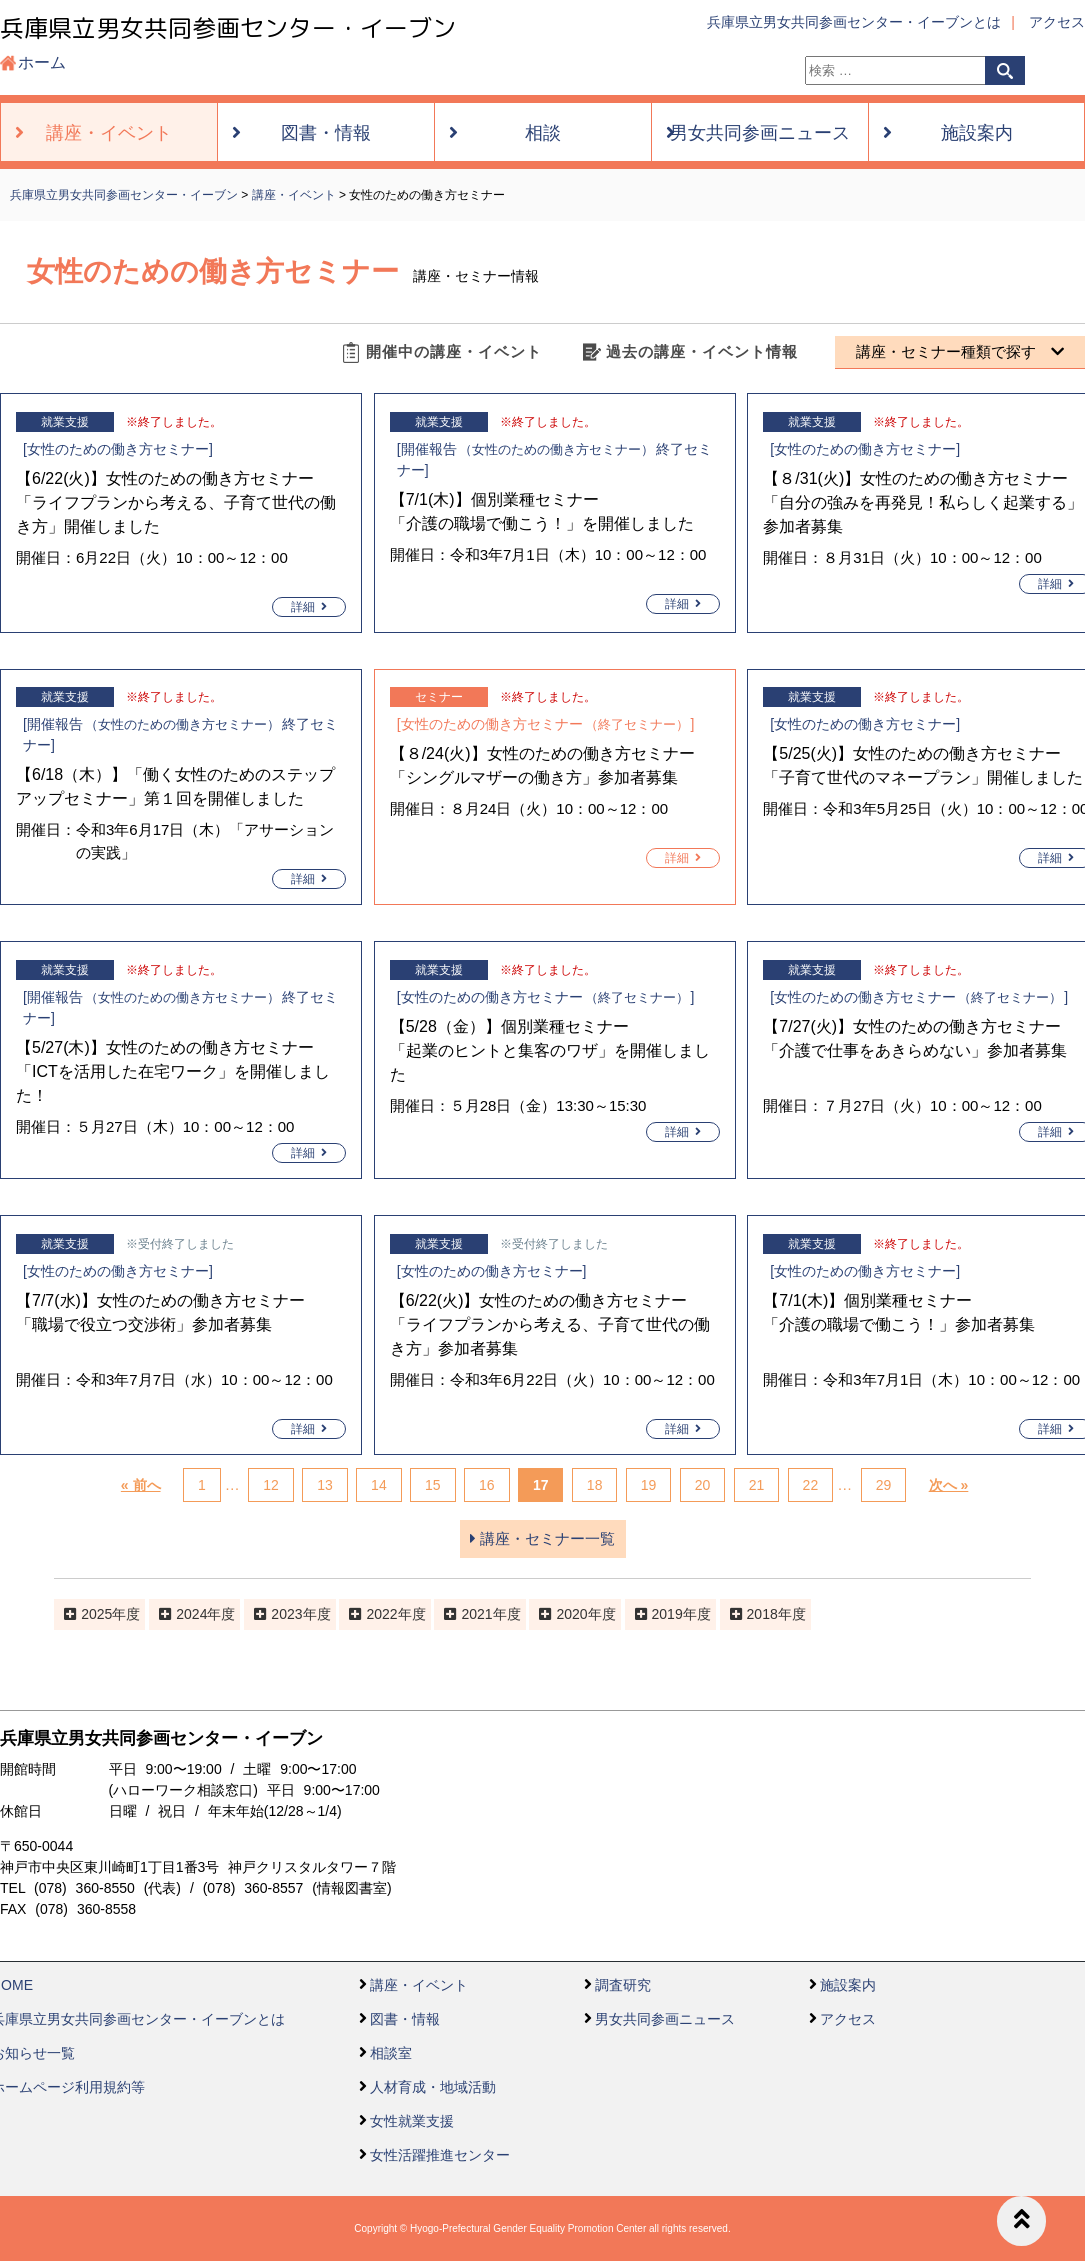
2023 (286, 1614)
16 (487, 1485)
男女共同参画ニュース (665, 2019)
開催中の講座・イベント (454, 351)
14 (379, 1485)
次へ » (949, 1485)
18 (595, 1485)
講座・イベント (419, 1985)
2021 (476, 1614)
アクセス (1057, 22)
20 (703, 1485)
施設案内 (848, 1985)
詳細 (309, 607)
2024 (191, 1614)
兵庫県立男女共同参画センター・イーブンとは (854, 22)
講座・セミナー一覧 (542, 1538)
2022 (381, 1614)
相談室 (391, 2053)
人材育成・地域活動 (433, 2087)
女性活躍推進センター (440, 2155)
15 (433, 1485)
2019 (667, 1614)
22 (811, 1485)
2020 (571, 1614)
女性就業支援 (412, 2121)
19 (649, 1485)
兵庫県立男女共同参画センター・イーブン (228, 28)
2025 (96, 1614)
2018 (762, 1614)
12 (271, 1485)
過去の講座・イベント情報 (702, 351)
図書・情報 (405, 2019)
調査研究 (623, 1985)
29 (884, 1485)
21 (757, 1485)
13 (325, 1485)
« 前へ (141, 1485)
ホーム (42, 62)
